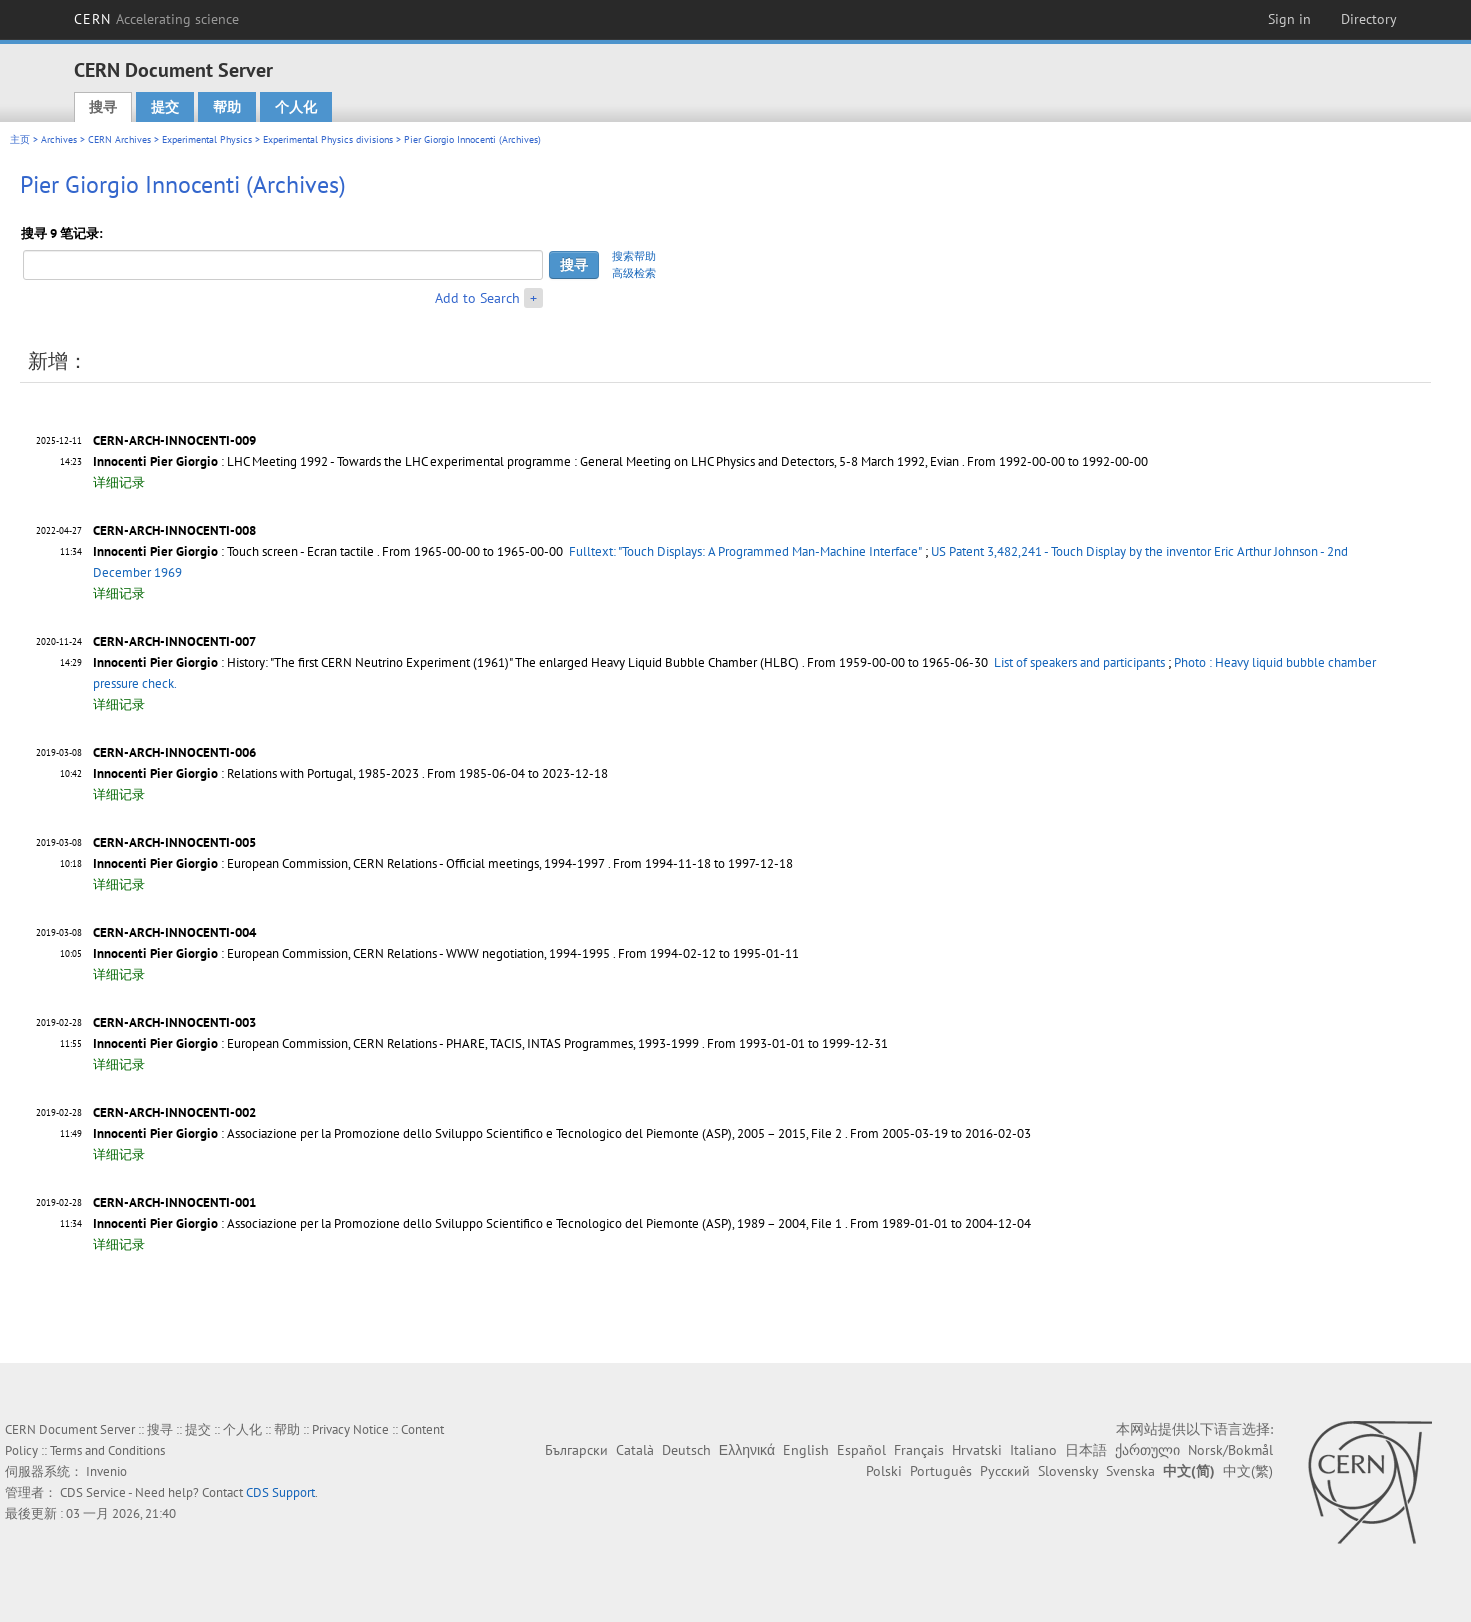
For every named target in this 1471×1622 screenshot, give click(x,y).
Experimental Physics (207, 139)
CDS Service (93, 1492)
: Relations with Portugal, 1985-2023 (256, 773)
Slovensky (1068, 1471)
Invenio (106, 1471)
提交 (165, 107)
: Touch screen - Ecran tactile (233, 551)
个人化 (296, 107)
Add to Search (477, 298)
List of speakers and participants (1079, 662)
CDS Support (280, 1492)
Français (919, 1450)
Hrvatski (977, 1450)
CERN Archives (119, 139)
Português (941, 1471)
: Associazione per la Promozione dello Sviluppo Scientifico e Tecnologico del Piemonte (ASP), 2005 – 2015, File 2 (467, 1133)
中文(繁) (1248, 1471)
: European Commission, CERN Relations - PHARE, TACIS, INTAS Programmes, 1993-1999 (396, 1043)
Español (861, 1450)
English (806, 1450)
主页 (20, 139)
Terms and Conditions (107, 1450)
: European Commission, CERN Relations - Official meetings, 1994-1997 (349, 863)
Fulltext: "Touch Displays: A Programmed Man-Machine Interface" (745, 551)
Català (635, 1450)
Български (576, 1450)
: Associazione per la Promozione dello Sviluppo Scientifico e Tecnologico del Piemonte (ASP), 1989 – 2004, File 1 (467, 1223)
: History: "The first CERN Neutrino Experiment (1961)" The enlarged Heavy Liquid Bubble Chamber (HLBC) (446, 662)
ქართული (1147, 1450)
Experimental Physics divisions (328, 139)
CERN (157, 19)
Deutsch (686, 1450)
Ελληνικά (747, 1450)
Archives (59, 139)
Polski (884, 1471)
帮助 (227, 107)
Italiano (1033, 1450)
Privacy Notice (350, 1429)
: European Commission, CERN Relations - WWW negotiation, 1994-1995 (351, 953)
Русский (1005, 1471)
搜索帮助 (634, 256)
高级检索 (634, 273)
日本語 (1086, 1450)
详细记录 (119, 482)
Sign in (1289, 19)
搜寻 (103, 107)
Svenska (1130, 1471)
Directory (1369, 19)
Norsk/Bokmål (1230, 1450)
